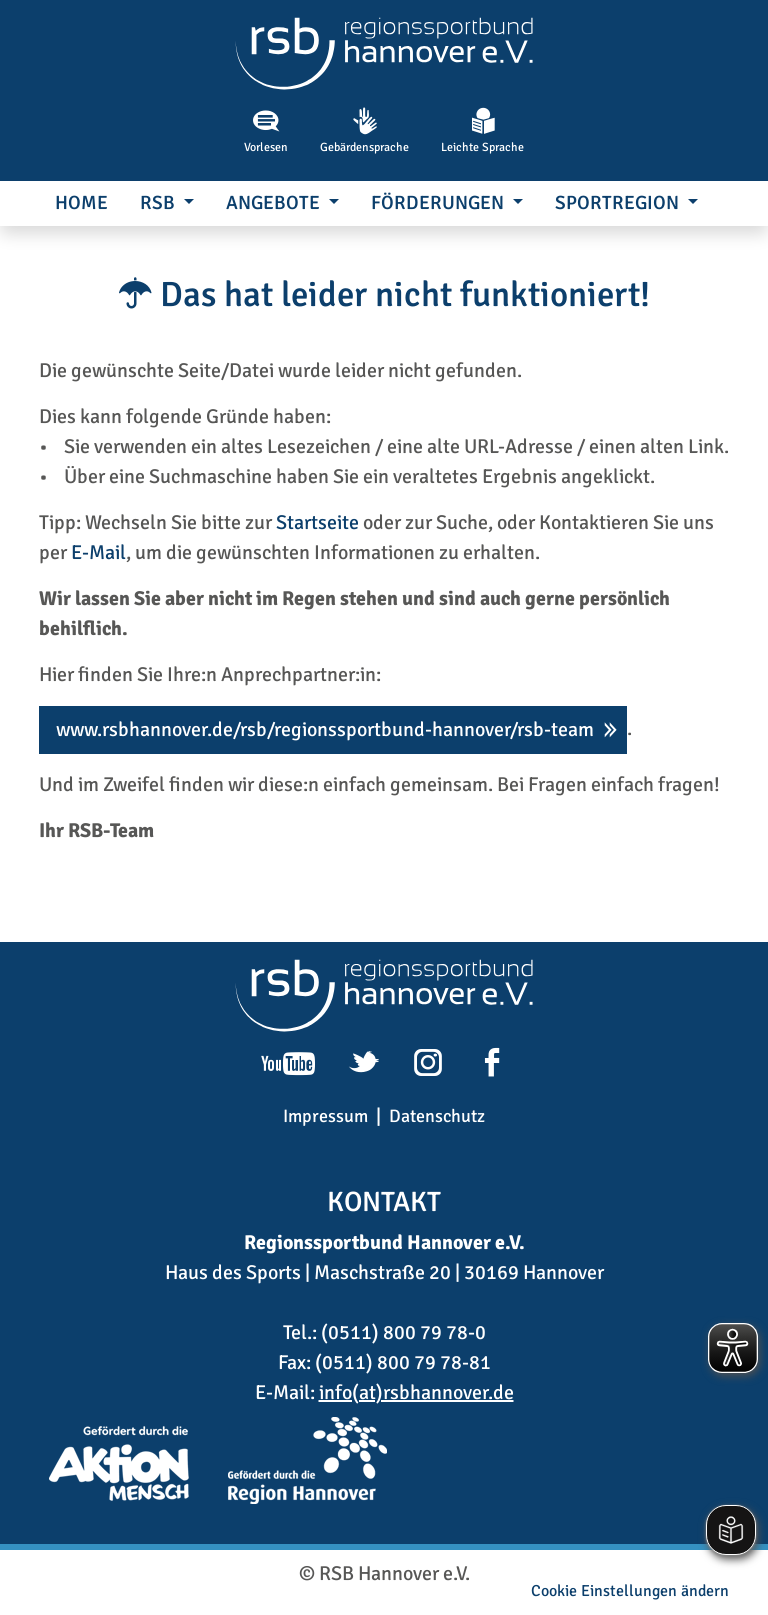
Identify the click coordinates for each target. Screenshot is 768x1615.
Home (81, 203)
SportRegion (619, 203)
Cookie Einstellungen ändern (630, 1591)
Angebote (275, 203)
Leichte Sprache (482, 131)
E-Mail (98, 552)
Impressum (325, 1116)
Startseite (317, 522)
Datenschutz (437, 1116)
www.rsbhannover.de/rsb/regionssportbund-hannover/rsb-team (325, 729)
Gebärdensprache (364, 131)
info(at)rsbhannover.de (416, 1392)
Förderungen (439, 203)
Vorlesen (266, 131)
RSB (159, 203)
